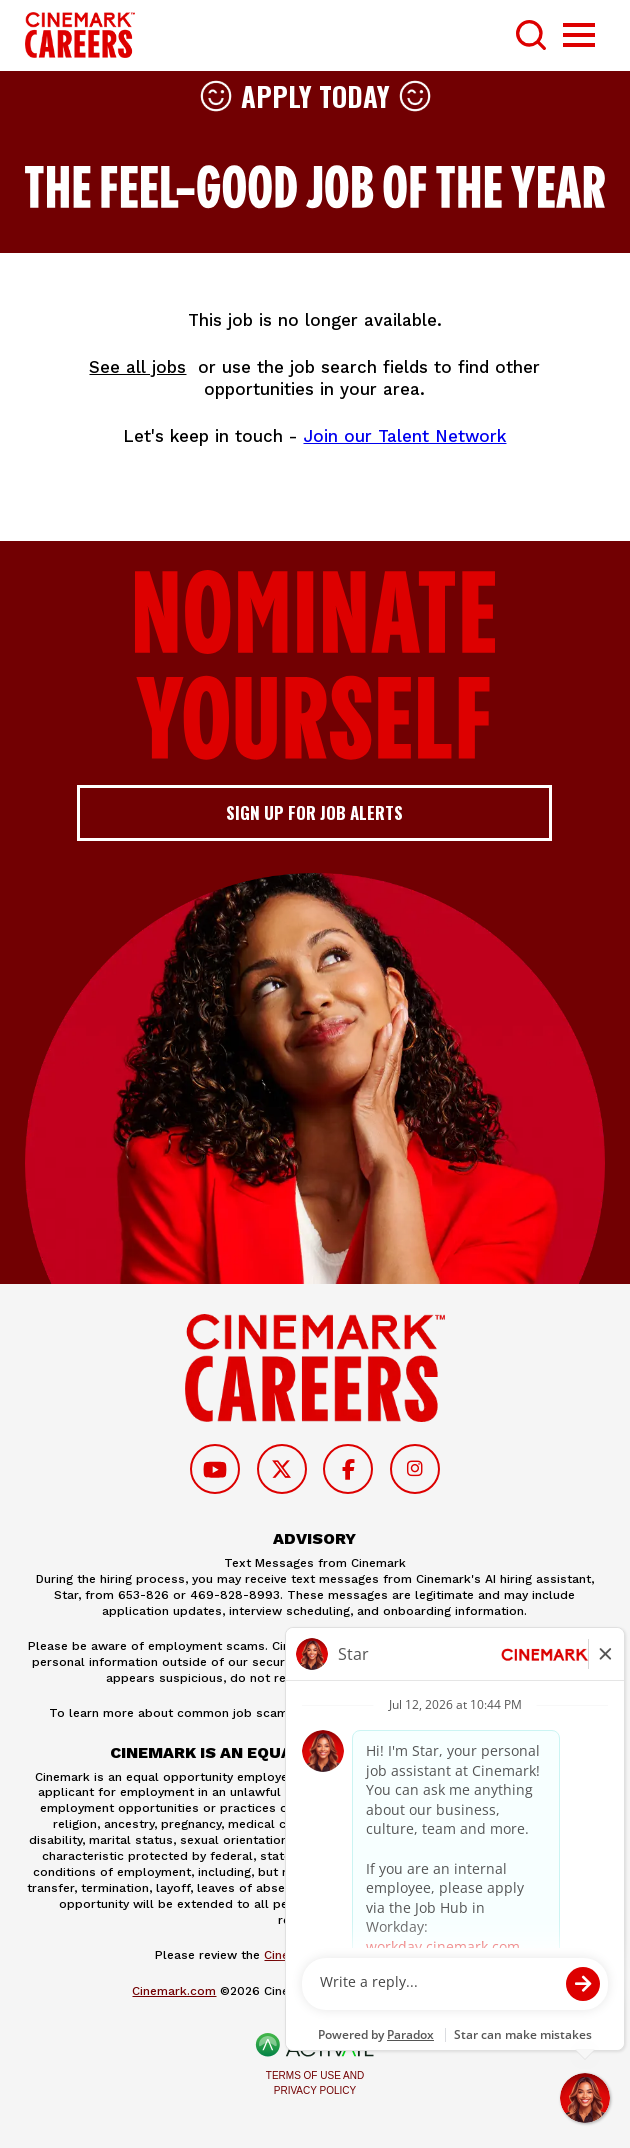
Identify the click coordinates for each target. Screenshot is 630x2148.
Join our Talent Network (404, 436)
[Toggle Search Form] (531, 35)
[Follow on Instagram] (415, 1469)
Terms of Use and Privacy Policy (315, 2083)
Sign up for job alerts (314, 812)
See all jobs (137, 367)
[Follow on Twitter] (282, 1469)
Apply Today (315, 96)
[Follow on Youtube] (215, 1469)
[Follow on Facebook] (348, 1469)
